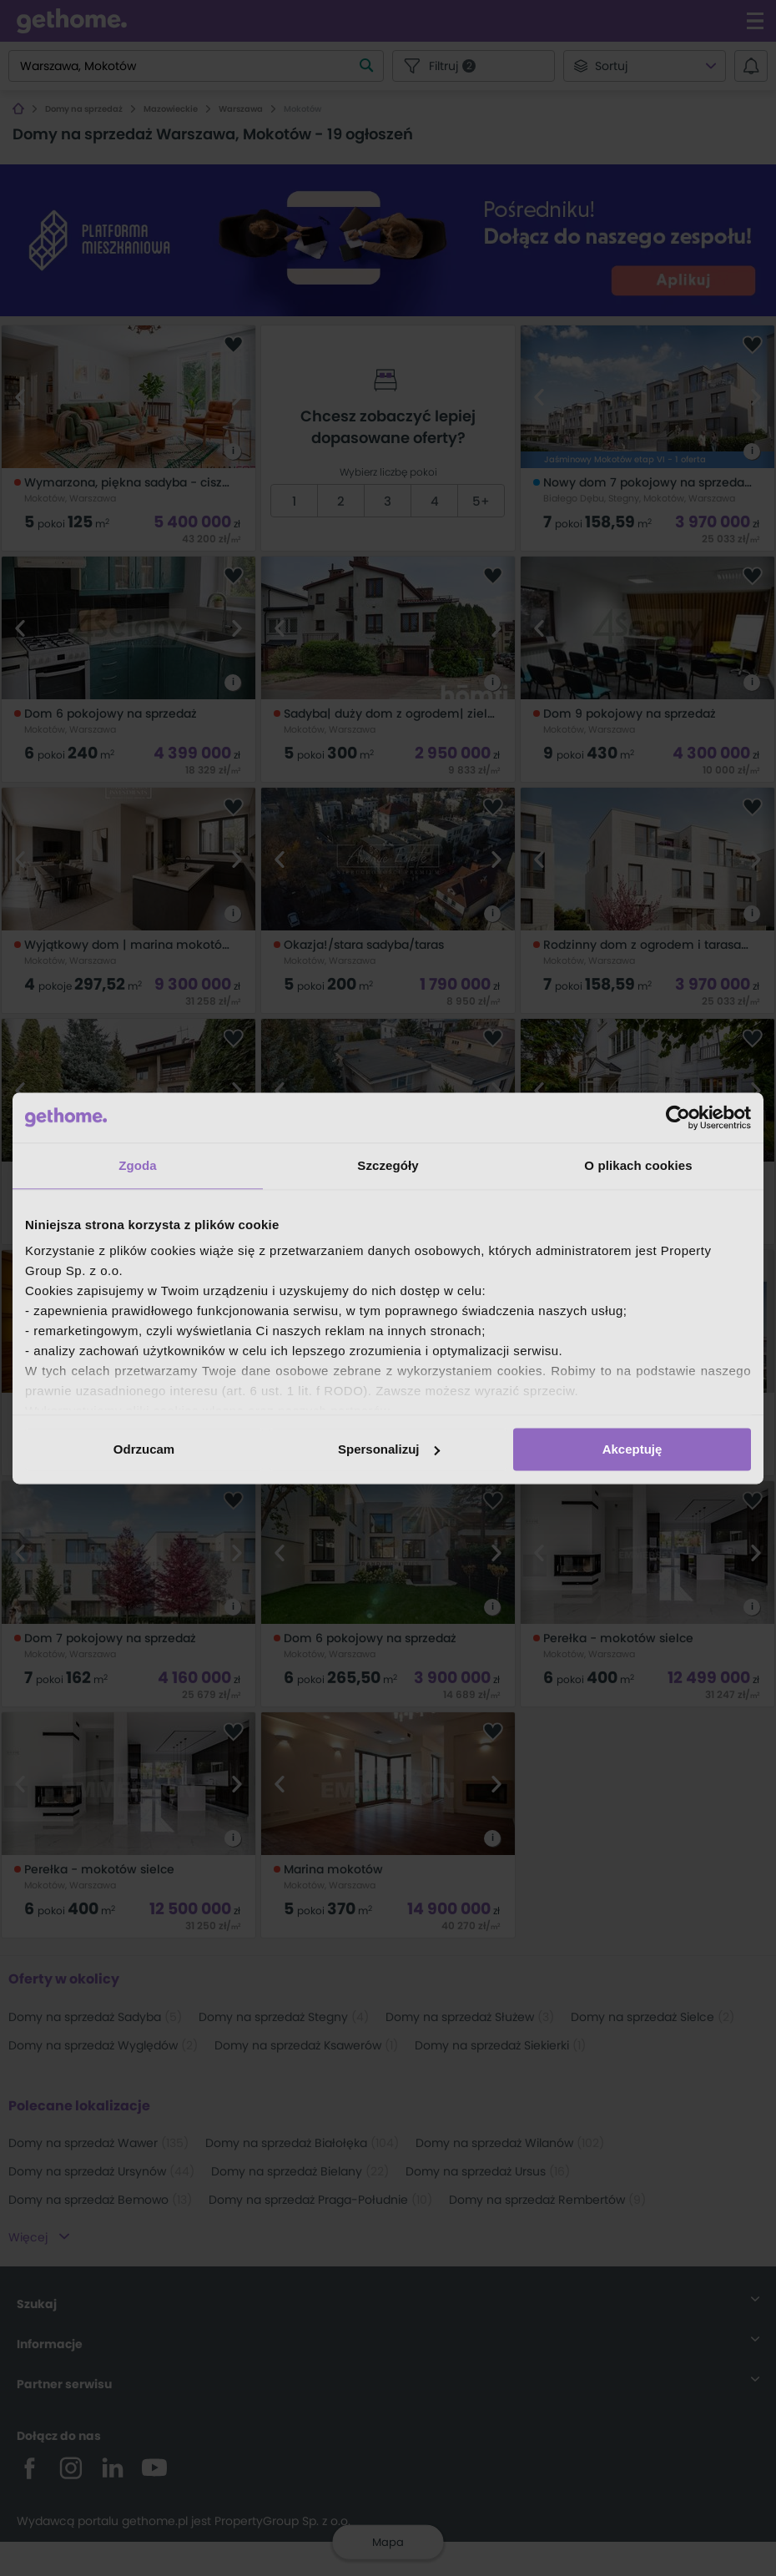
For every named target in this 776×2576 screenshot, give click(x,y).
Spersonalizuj (389, 1449)
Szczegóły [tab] (387, 1165)
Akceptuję (632, 1449)
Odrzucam (143, 1449)
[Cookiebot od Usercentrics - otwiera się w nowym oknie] (678, 1117)
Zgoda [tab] (137, 1165)
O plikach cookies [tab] (638, 1165)
